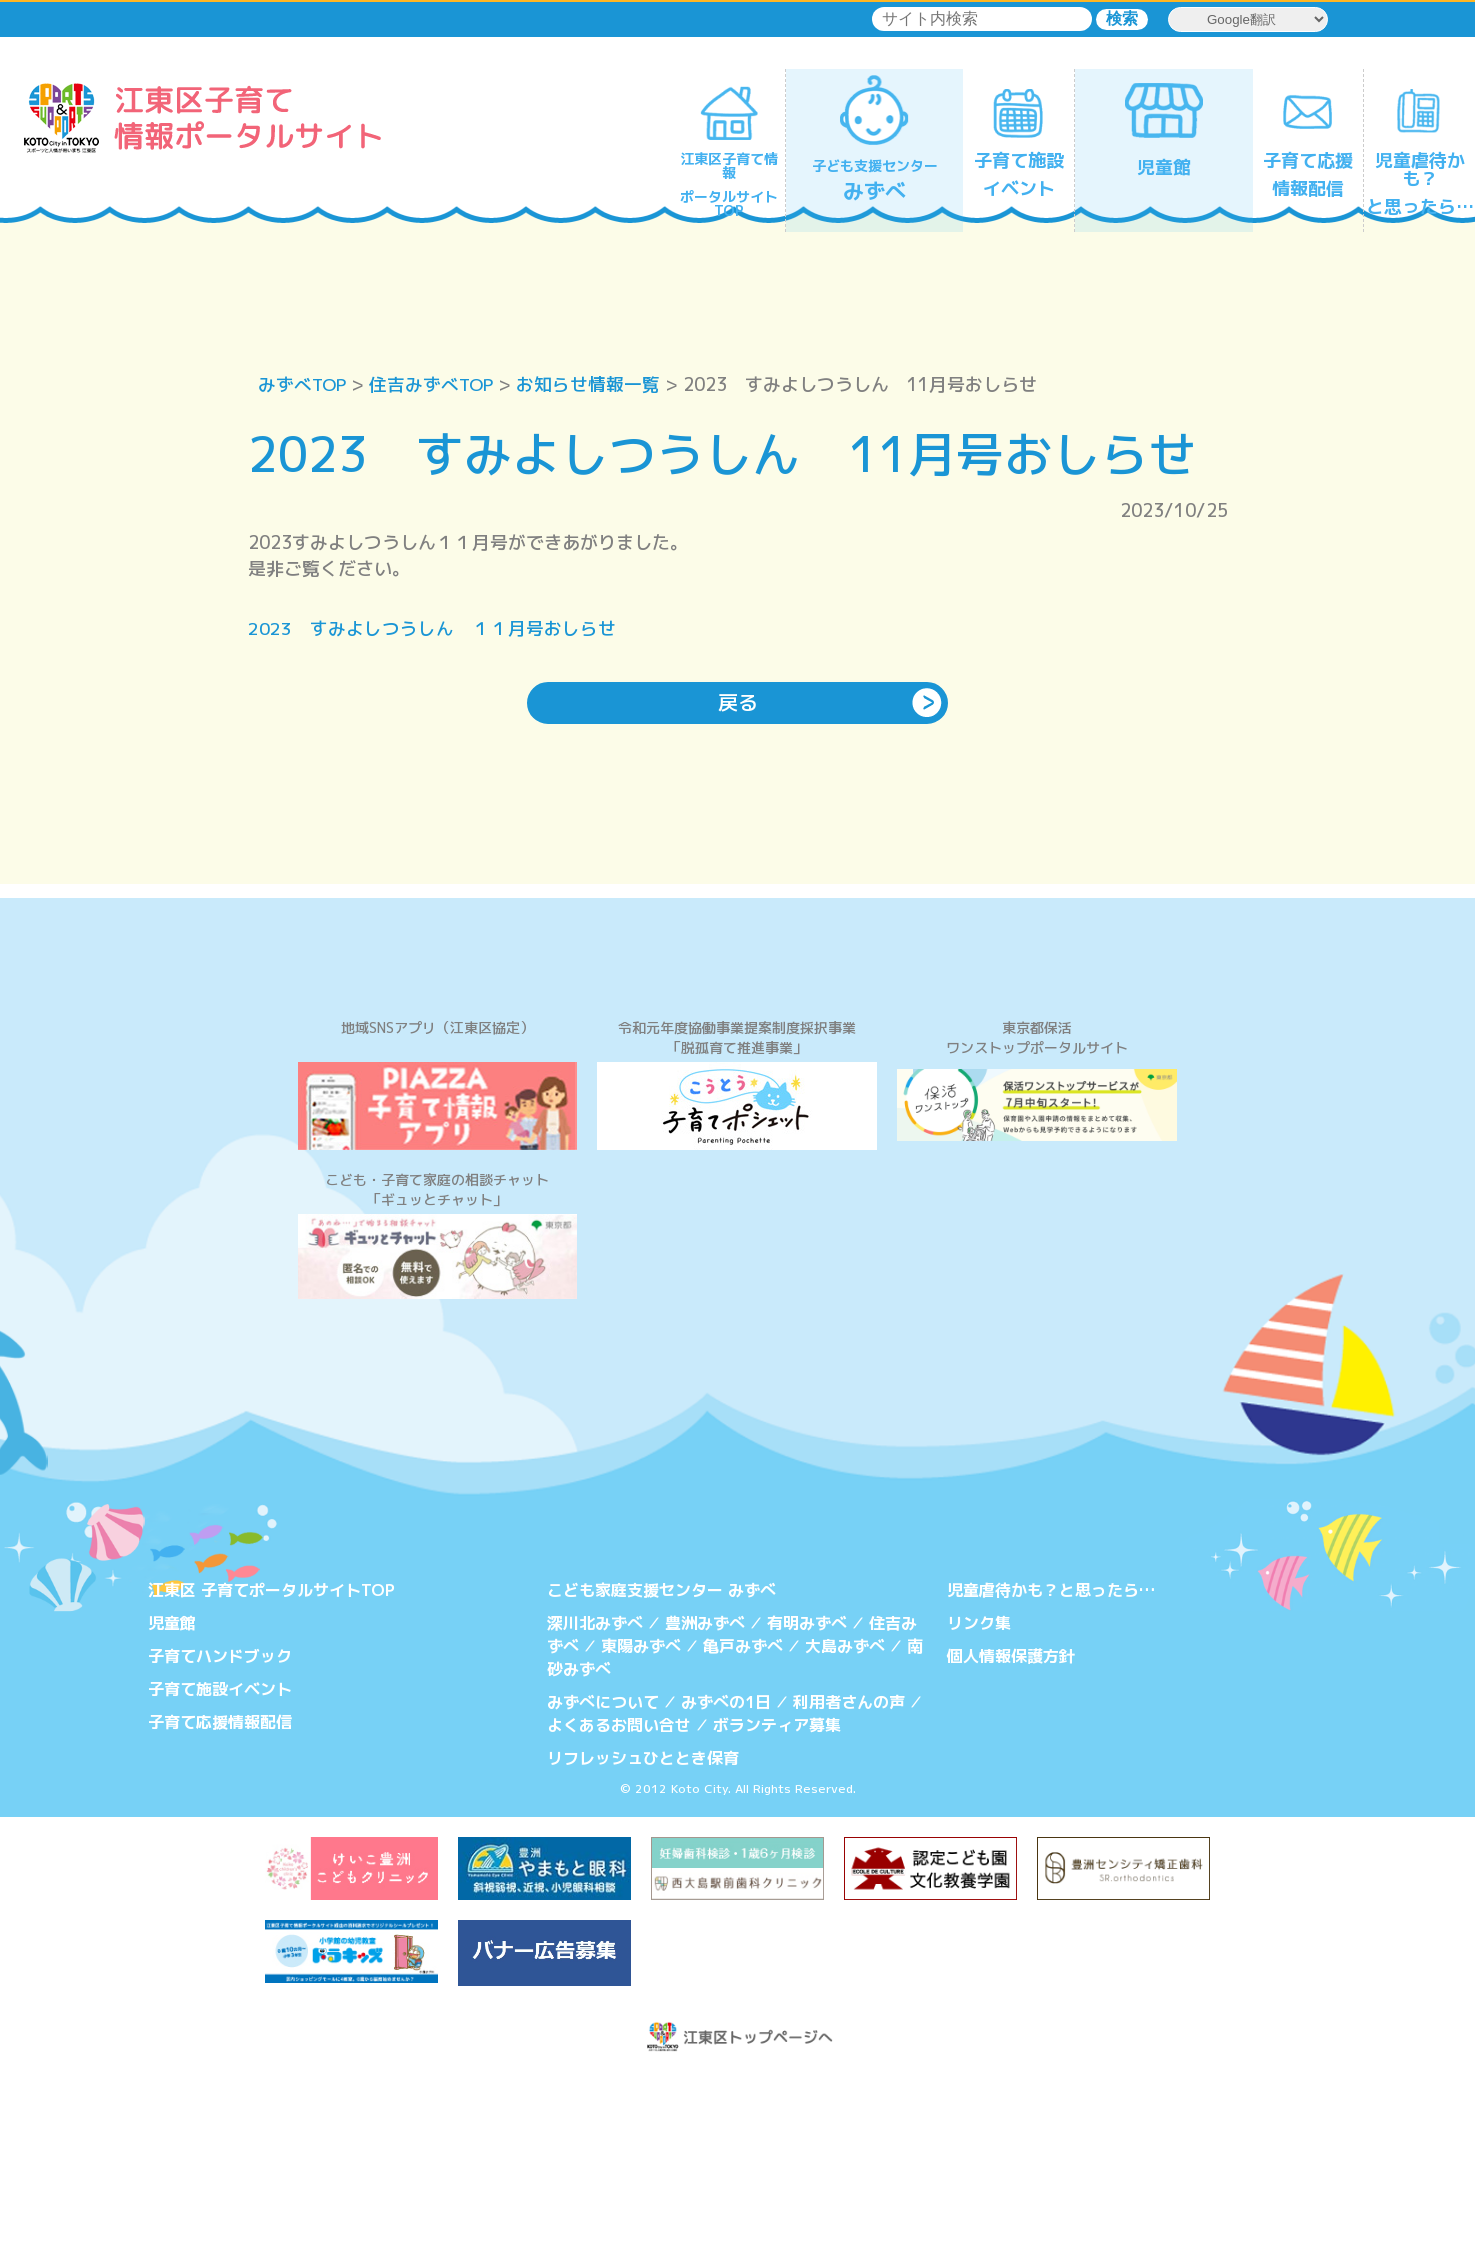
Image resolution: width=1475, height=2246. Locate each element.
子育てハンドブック (220, 1828)
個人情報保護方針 (1011, 1828)
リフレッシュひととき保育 (643, 1928)
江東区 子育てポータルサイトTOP (271, 1764)
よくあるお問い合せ (619, 1896)
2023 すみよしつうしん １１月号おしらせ (432, 629)
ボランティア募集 (777, 1896)
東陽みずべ (641, 1818)
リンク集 (979, 1796)
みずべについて (603, 1873)
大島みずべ (845, 1818)
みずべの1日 (726, 1873)
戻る (738, 704)
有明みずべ (807, 1796)
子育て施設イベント (220, 1861)
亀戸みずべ (743, 1818)
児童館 (172, 1796)
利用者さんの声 (849, 1873)
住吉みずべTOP (435, 384)
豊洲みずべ (705, 1796)
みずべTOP (303, 384)
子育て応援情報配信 (220, 1893)
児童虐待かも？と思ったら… (1051, 1764)
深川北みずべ (595, 1796)
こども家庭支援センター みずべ (661, 1764)
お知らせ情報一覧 (594, 384)
